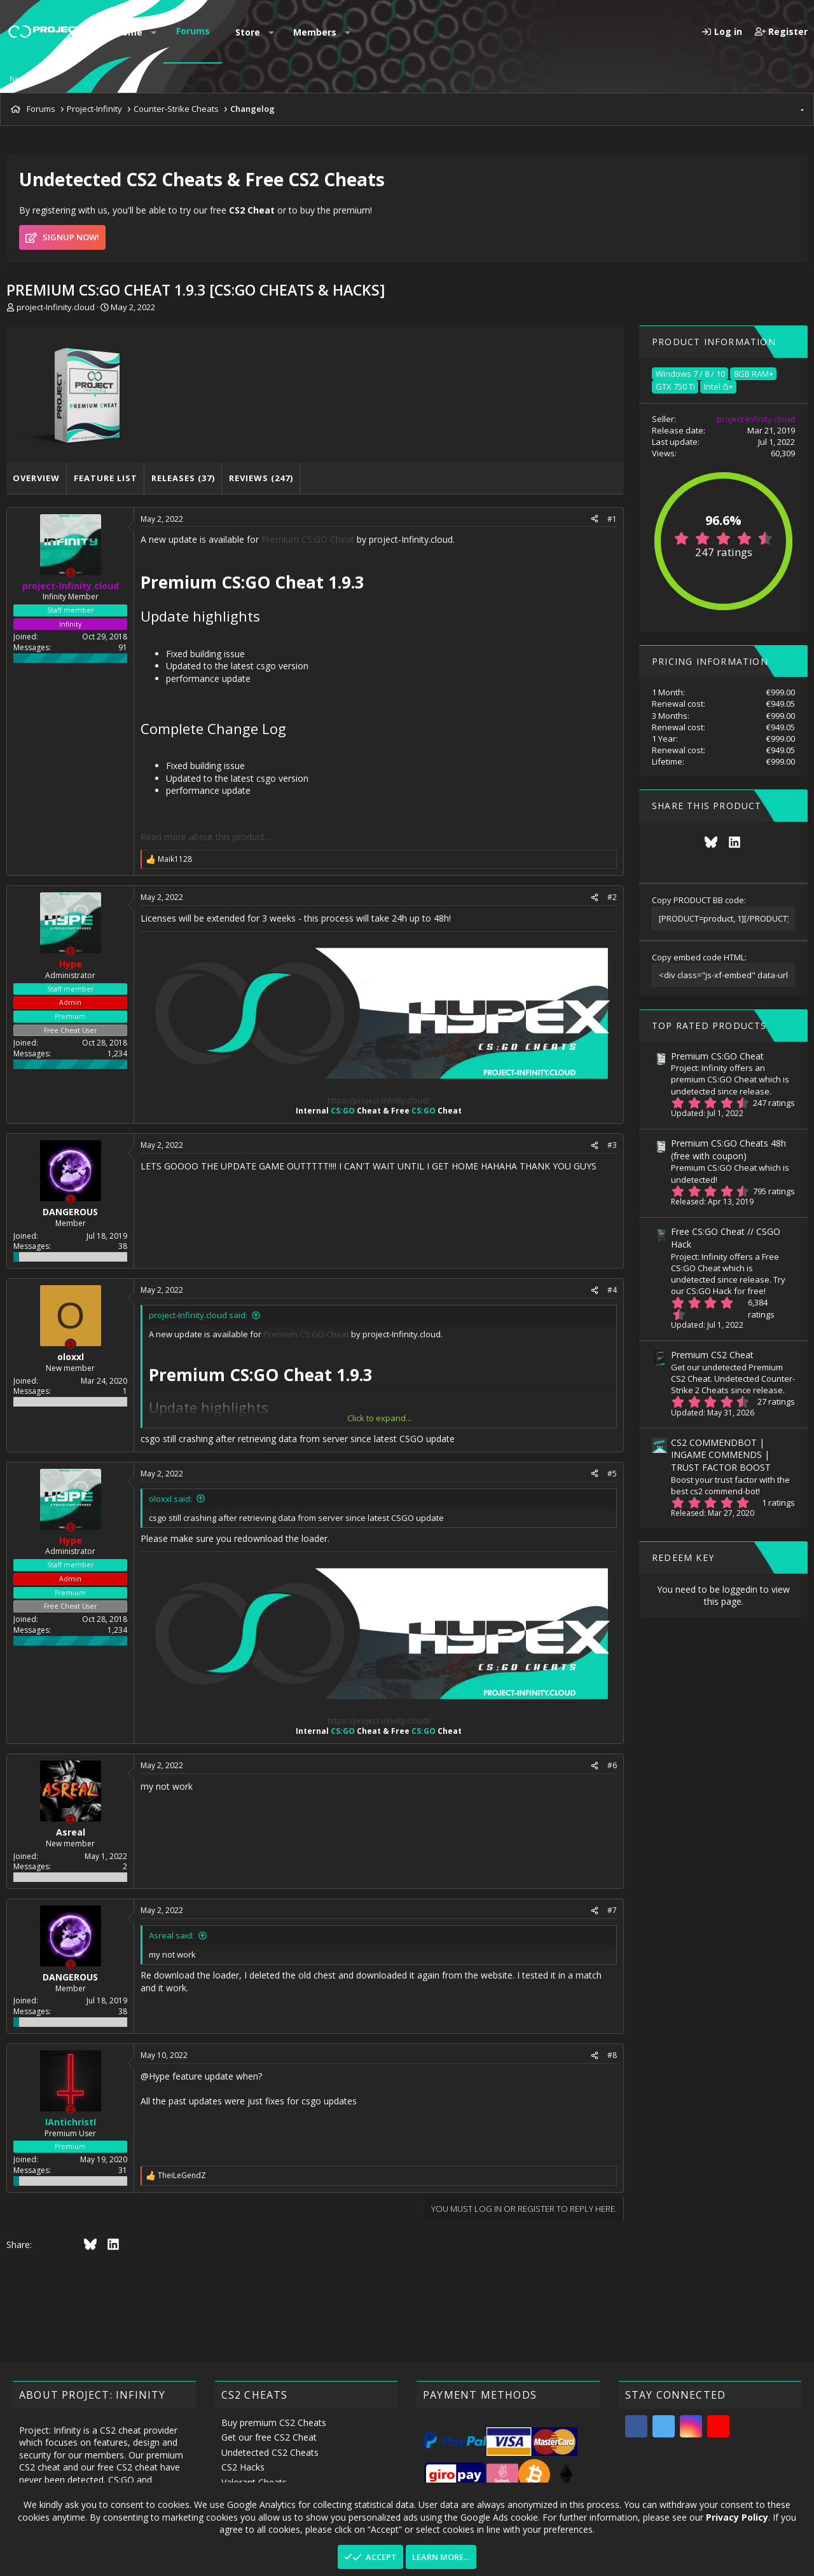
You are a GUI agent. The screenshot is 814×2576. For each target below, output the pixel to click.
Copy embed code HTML (698, 957)
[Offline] (70, 572)
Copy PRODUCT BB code (698, 900)
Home (129, 32)
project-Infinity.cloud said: (198, 1315)
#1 (612, 519)
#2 (612, 897)
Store (247, 32)
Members (314, 32)
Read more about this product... (205, 837)
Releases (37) (183, 478)
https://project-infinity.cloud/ (379, 1100)
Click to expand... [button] (379, 1418)
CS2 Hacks (243, 2467)
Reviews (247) (261, 478)
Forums (193, 31)
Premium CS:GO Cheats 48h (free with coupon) (728, 1149)
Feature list (105, 478)
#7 (612, 1910)
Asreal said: (171, 1935)
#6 (612, 1765)
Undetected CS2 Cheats (270, 2452)
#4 (612, 1290)
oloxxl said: (170, 1498)
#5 (612, 1473)
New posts (27, 78)
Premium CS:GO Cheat (307, 539)
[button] (153, 32)
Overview (36, 478)
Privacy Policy (737, 2517)
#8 (612, 2055)
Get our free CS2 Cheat (269, 2437)
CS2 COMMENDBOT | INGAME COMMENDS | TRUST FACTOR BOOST (721, 1454)
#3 (612, 1145)
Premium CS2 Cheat (712, 1355)
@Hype (155, 2076)
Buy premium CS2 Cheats (273, 2422)
